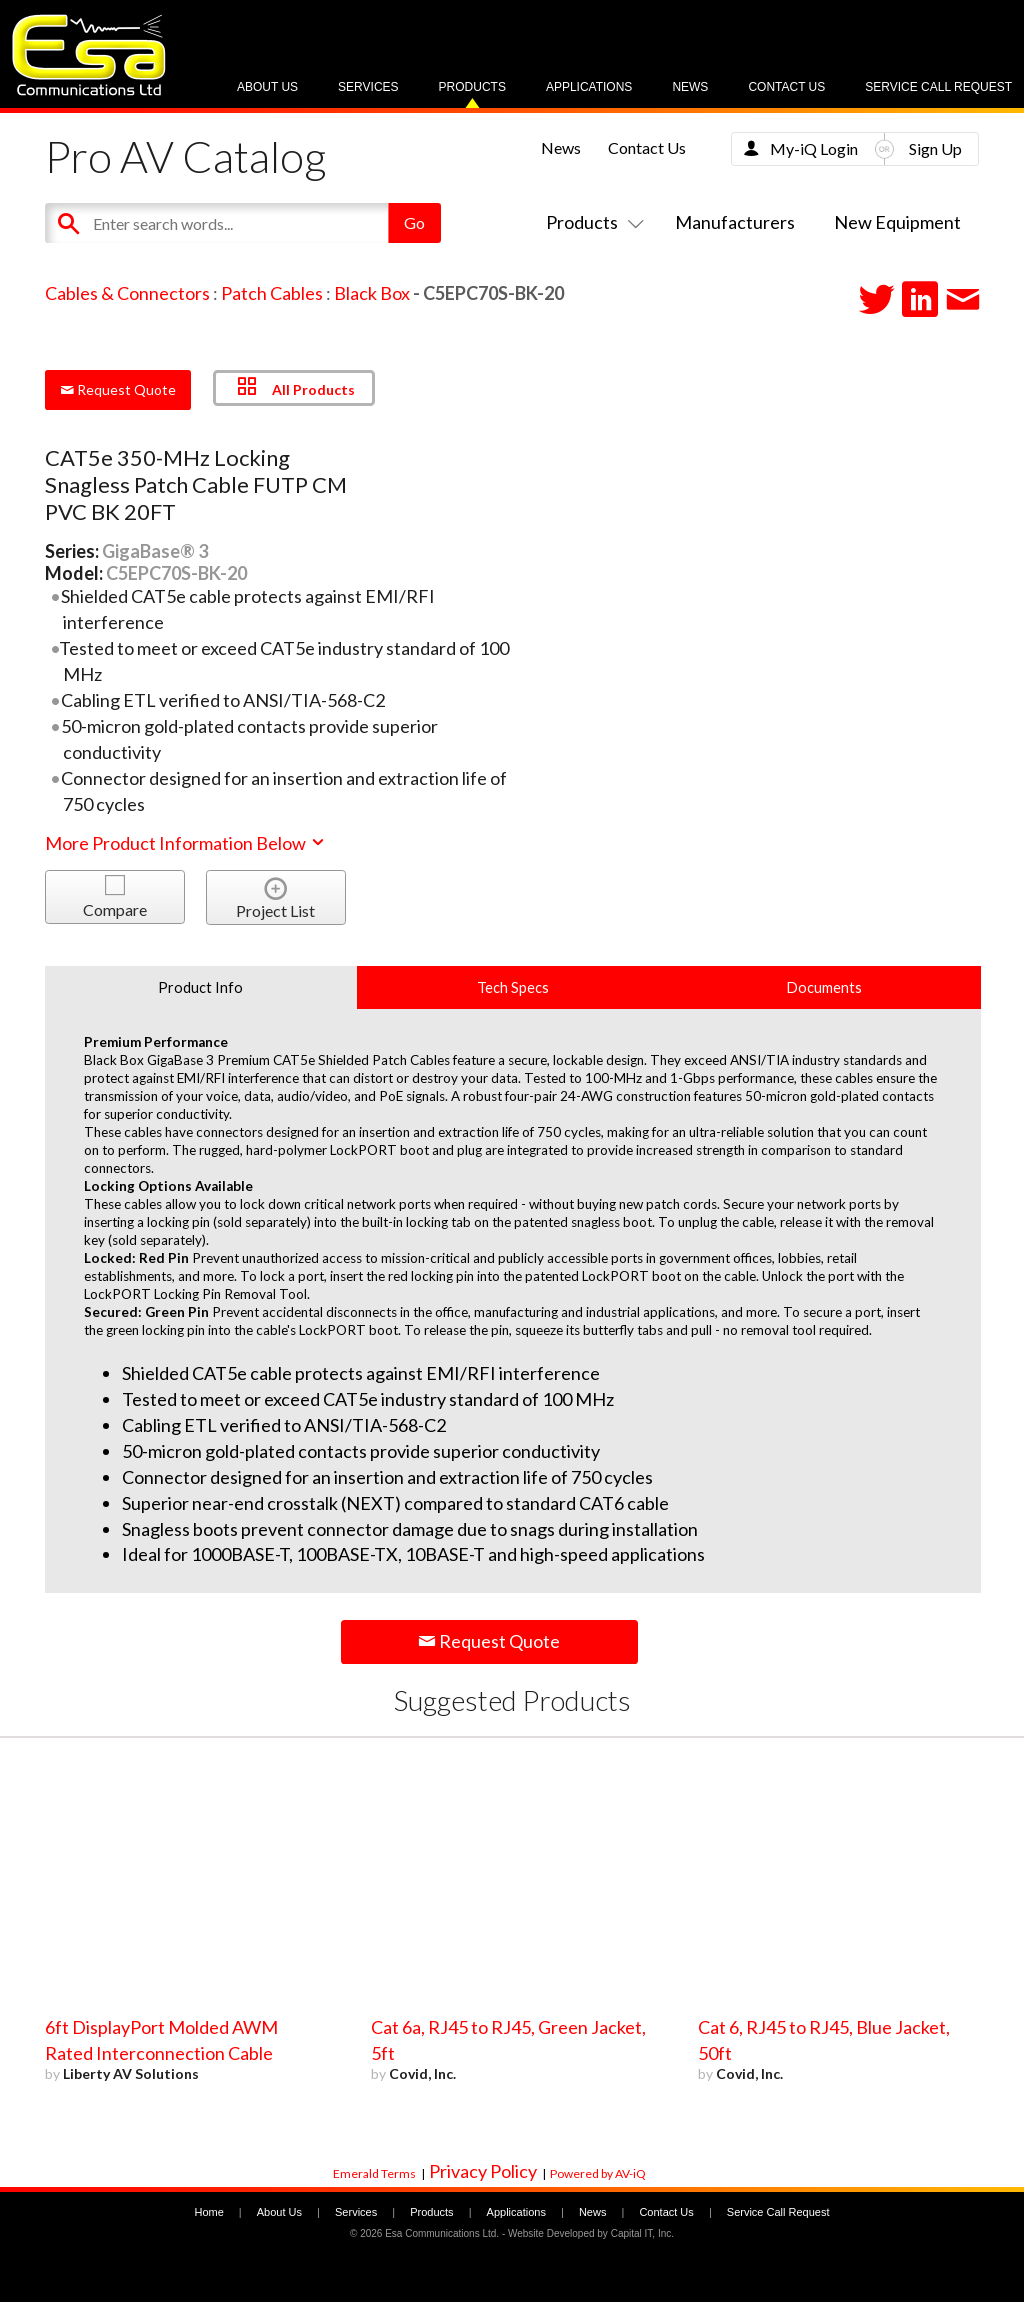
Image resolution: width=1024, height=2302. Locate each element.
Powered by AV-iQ (598, 2173)
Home (208, 2212)
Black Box (372, 293)
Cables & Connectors (127, 293)
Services (368, 87)
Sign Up (935, 148)
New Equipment (897, 222)
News (690, 87)
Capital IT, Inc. (642, 2233)
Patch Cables (272, 293)
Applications (589, 87)
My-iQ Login (814, 148)
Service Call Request (938, 87)
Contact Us (786, 87)
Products (472, 87)
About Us (267, 87)
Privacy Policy (483, 2171)
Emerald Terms (374, 2173)
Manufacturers (735, 222)
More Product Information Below (186, 843)
